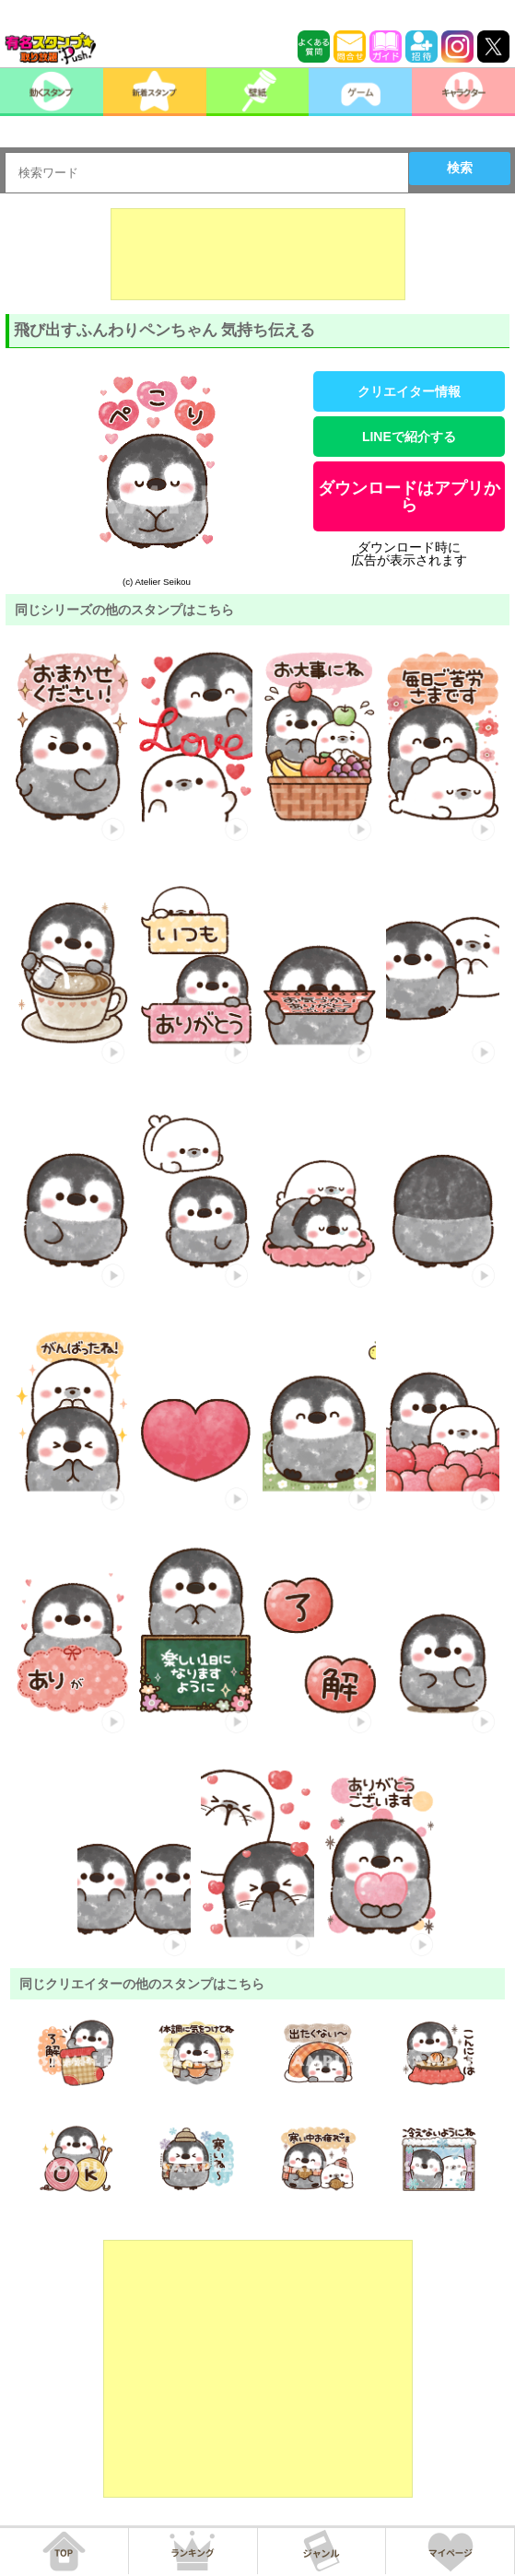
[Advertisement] (258, 254)
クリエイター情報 (409, 391)
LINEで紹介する (409, 436)
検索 (460, 167)
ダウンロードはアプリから (409, 496)
